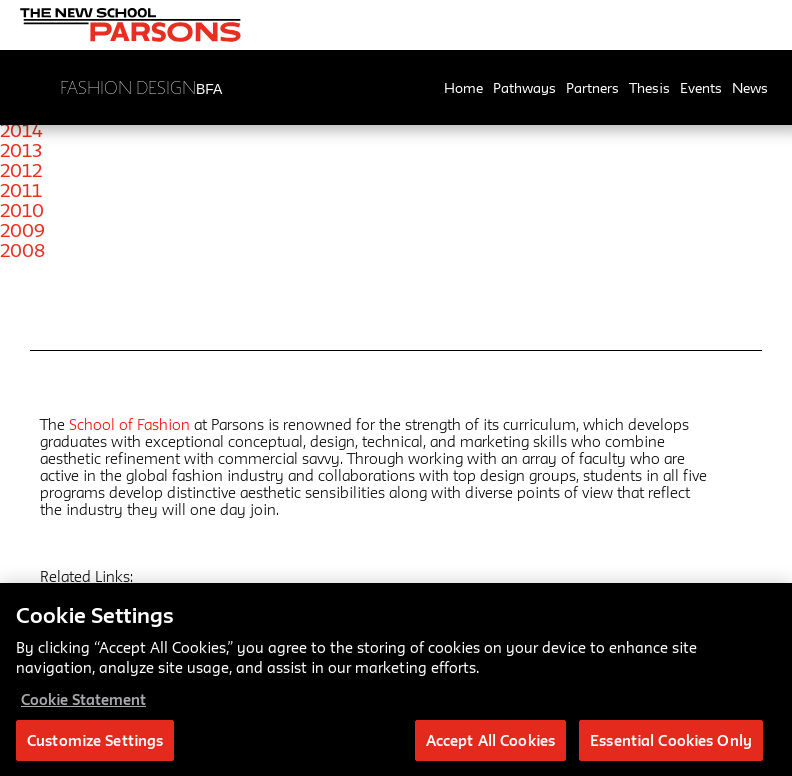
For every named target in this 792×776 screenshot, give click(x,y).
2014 (21, 130)
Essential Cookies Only (671, 750)
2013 (21, 150)
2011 (21, 190)
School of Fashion (129, 424)
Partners (592, 88)
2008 (22, 250)
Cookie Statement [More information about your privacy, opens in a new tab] (83, 709)
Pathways (524, 88)
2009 (22, 230)
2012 (21, 170)
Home (463, 88)
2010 (22, 210)
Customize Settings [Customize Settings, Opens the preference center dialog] (95, 750)
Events (701, 88)
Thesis (649, 88)
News (750, 88)
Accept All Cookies (490, 750)
